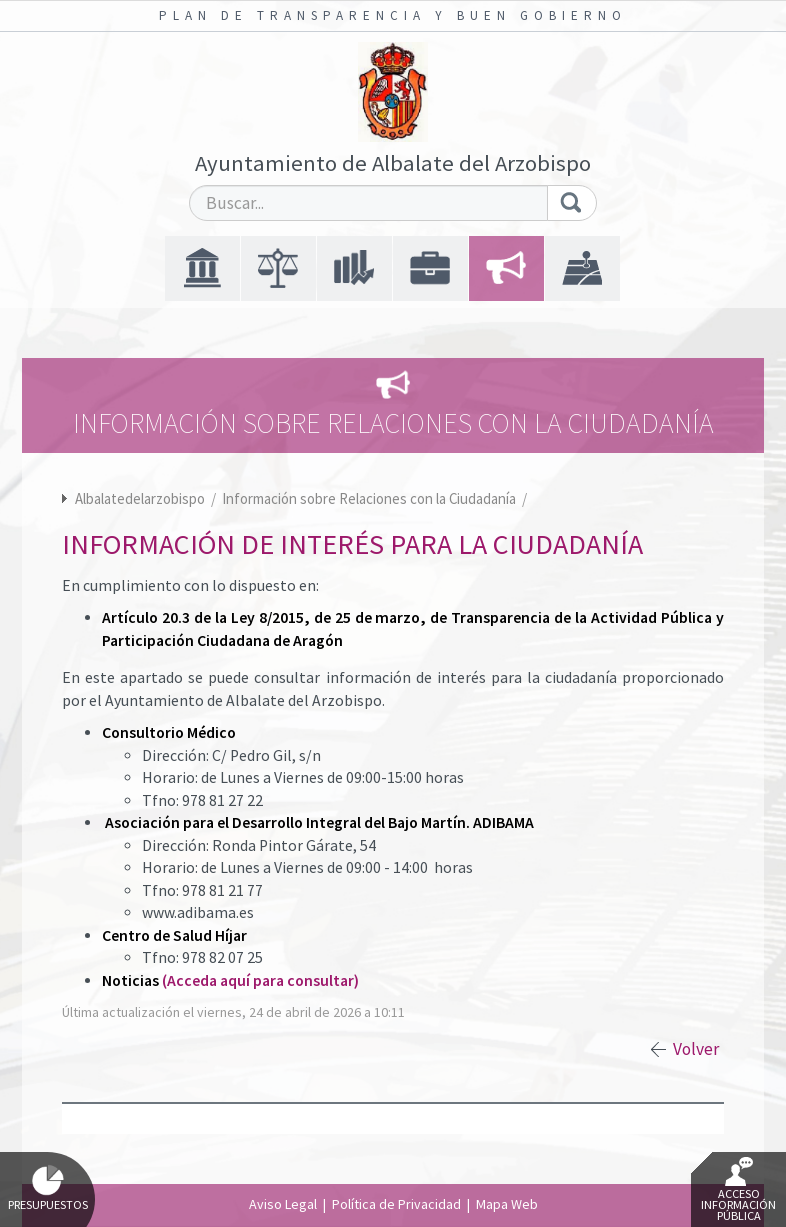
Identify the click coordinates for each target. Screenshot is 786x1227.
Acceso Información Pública (738, 1190)
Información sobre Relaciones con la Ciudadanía (370, 498)
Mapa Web (507, 1204)
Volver (696, 1049)
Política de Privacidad (396, 1204)
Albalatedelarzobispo (140, 498)
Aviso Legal (283, 1204)
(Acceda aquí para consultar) (260, 980)
